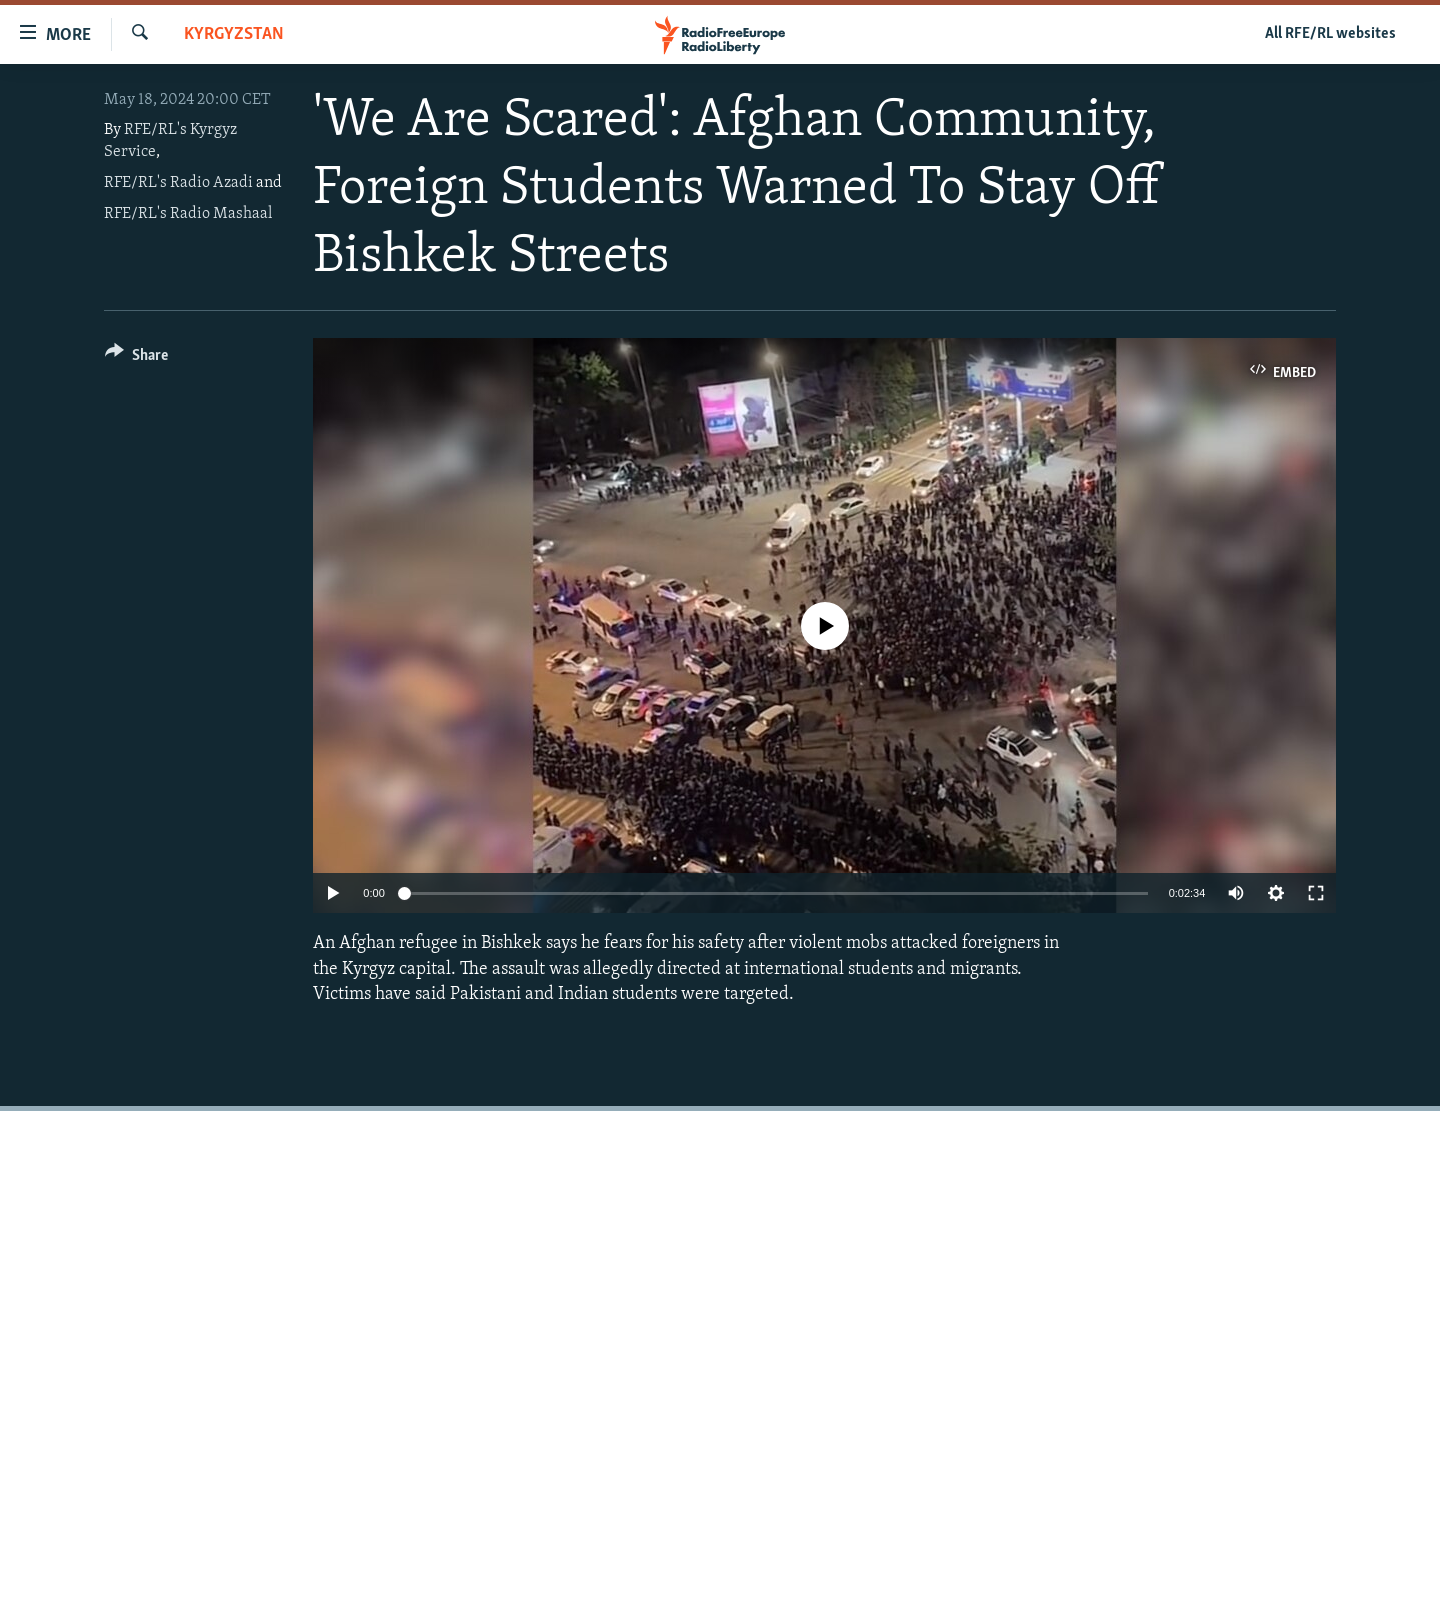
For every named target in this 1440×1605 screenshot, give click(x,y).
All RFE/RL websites (1330, 34)
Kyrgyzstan (234, 34)
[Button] (136, 358)
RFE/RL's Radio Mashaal (188, 214)
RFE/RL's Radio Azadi (178, 183)
